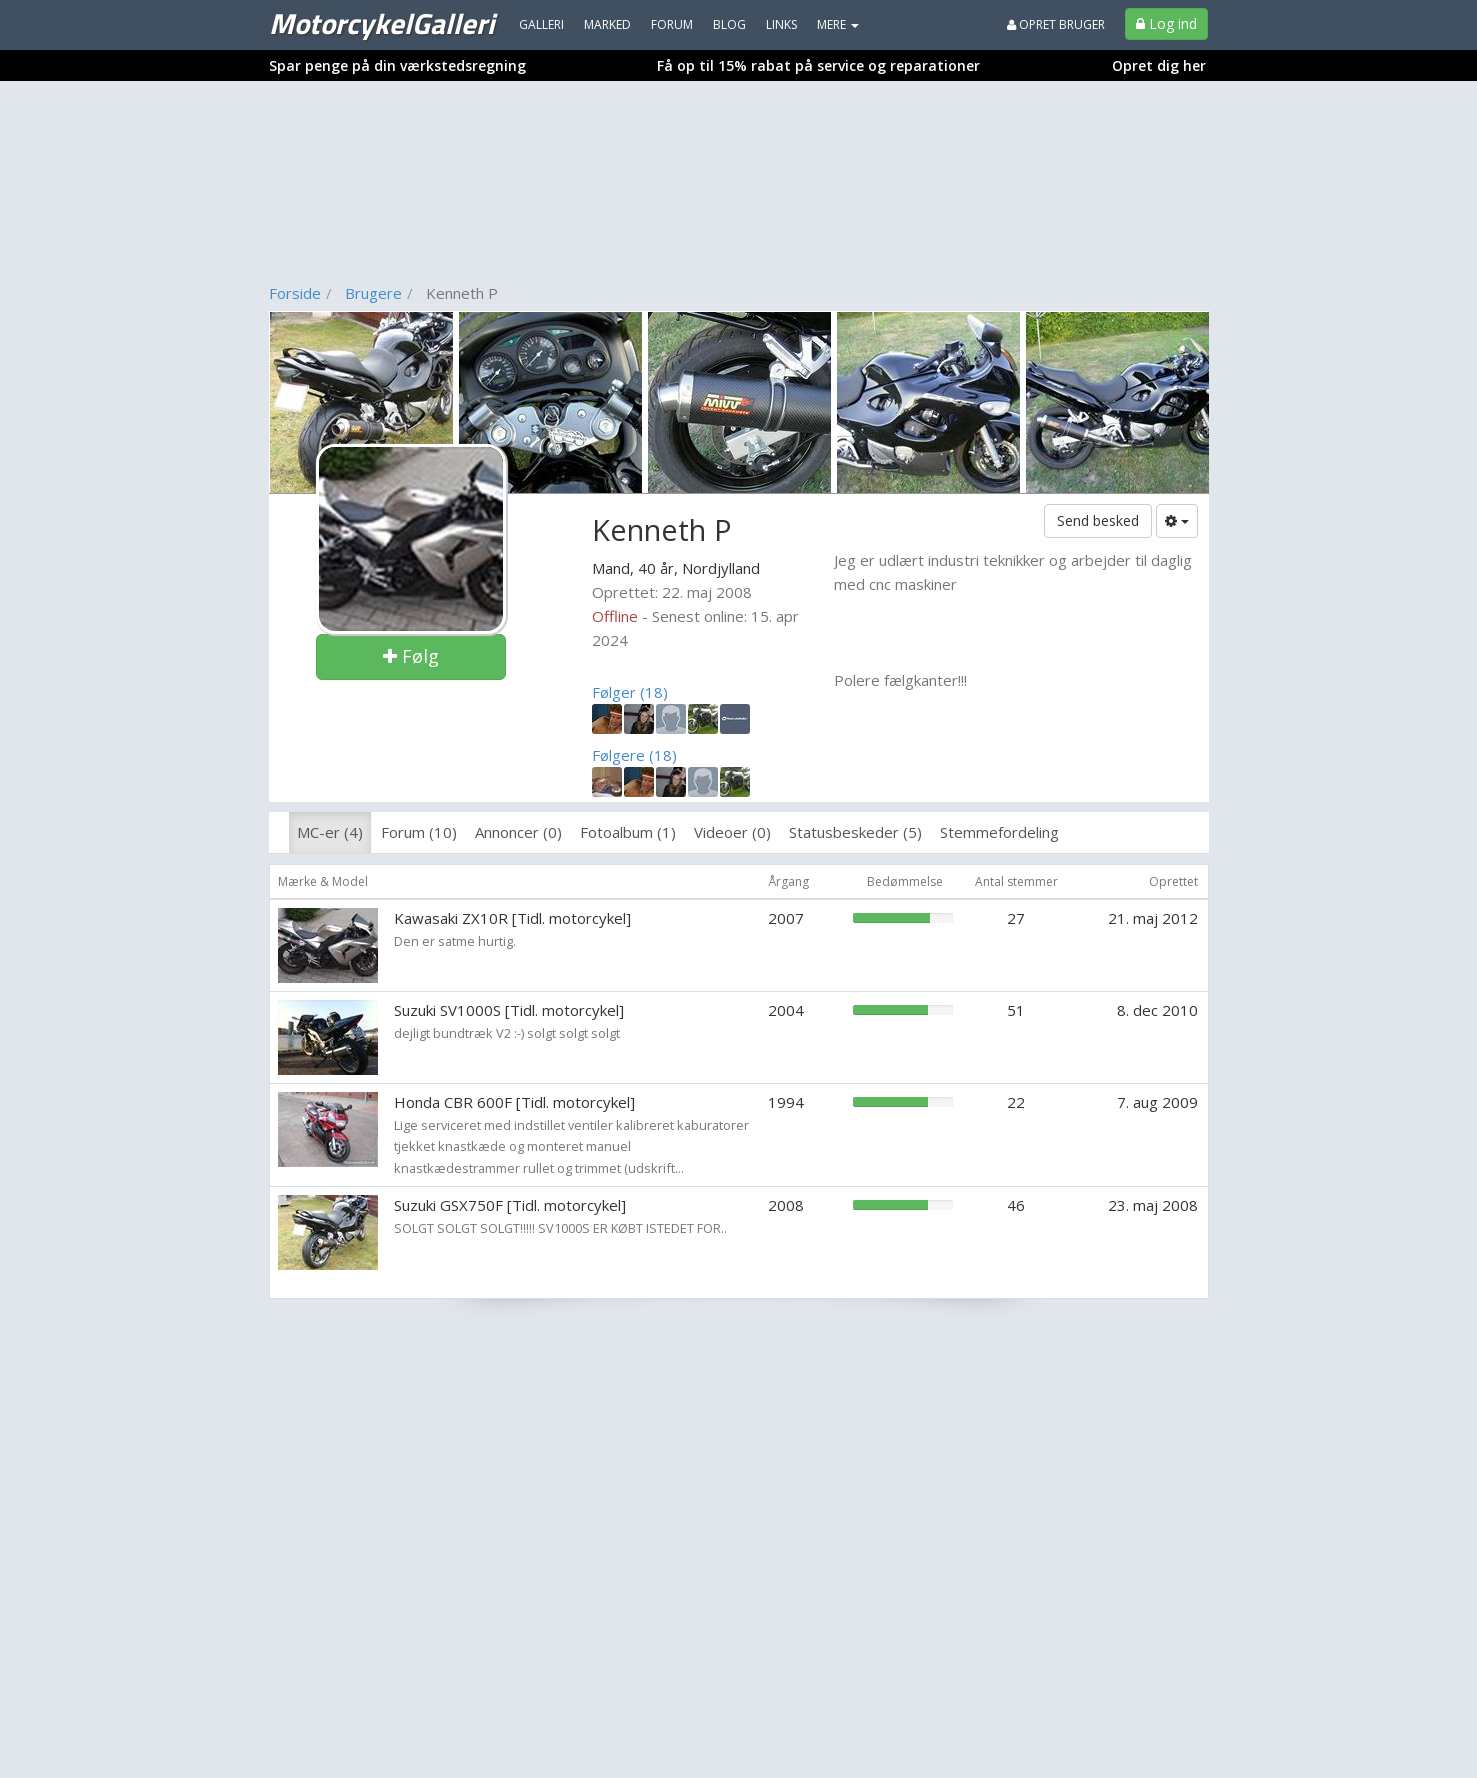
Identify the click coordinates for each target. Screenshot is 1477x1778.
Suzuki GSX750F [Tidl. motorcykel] (510, 1205)
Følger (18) (630, 692)
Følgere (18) (634, 755)
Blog (729, 24)
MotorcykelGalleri (381, 23)
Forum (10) (419, 832)
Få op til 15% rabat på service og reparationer (818, 65)
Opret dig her (1159, 65)
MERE (838, 24)
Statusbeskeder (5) (855, 832)
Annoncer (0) (518, 832)
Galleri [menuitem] (541, 24)
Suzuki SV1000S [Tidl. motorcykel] (509, 1010)
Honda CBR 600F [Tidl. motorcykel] (514, 1102)
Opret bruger (1056, 24)
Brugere (373, 293)
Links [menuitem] (781, 24)
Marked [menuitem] (607, 24)
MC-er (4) (330, 832)
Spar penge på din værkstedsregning (397, 65)
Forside (295, 293)
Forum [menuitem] (672, 24)
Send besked (1098, 520)
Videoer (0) (732, 832)
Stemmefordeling (999, 832)
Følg (411, 656)
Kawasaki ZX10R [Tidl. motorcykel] (512, 918)
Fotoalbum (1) (628, 832)
